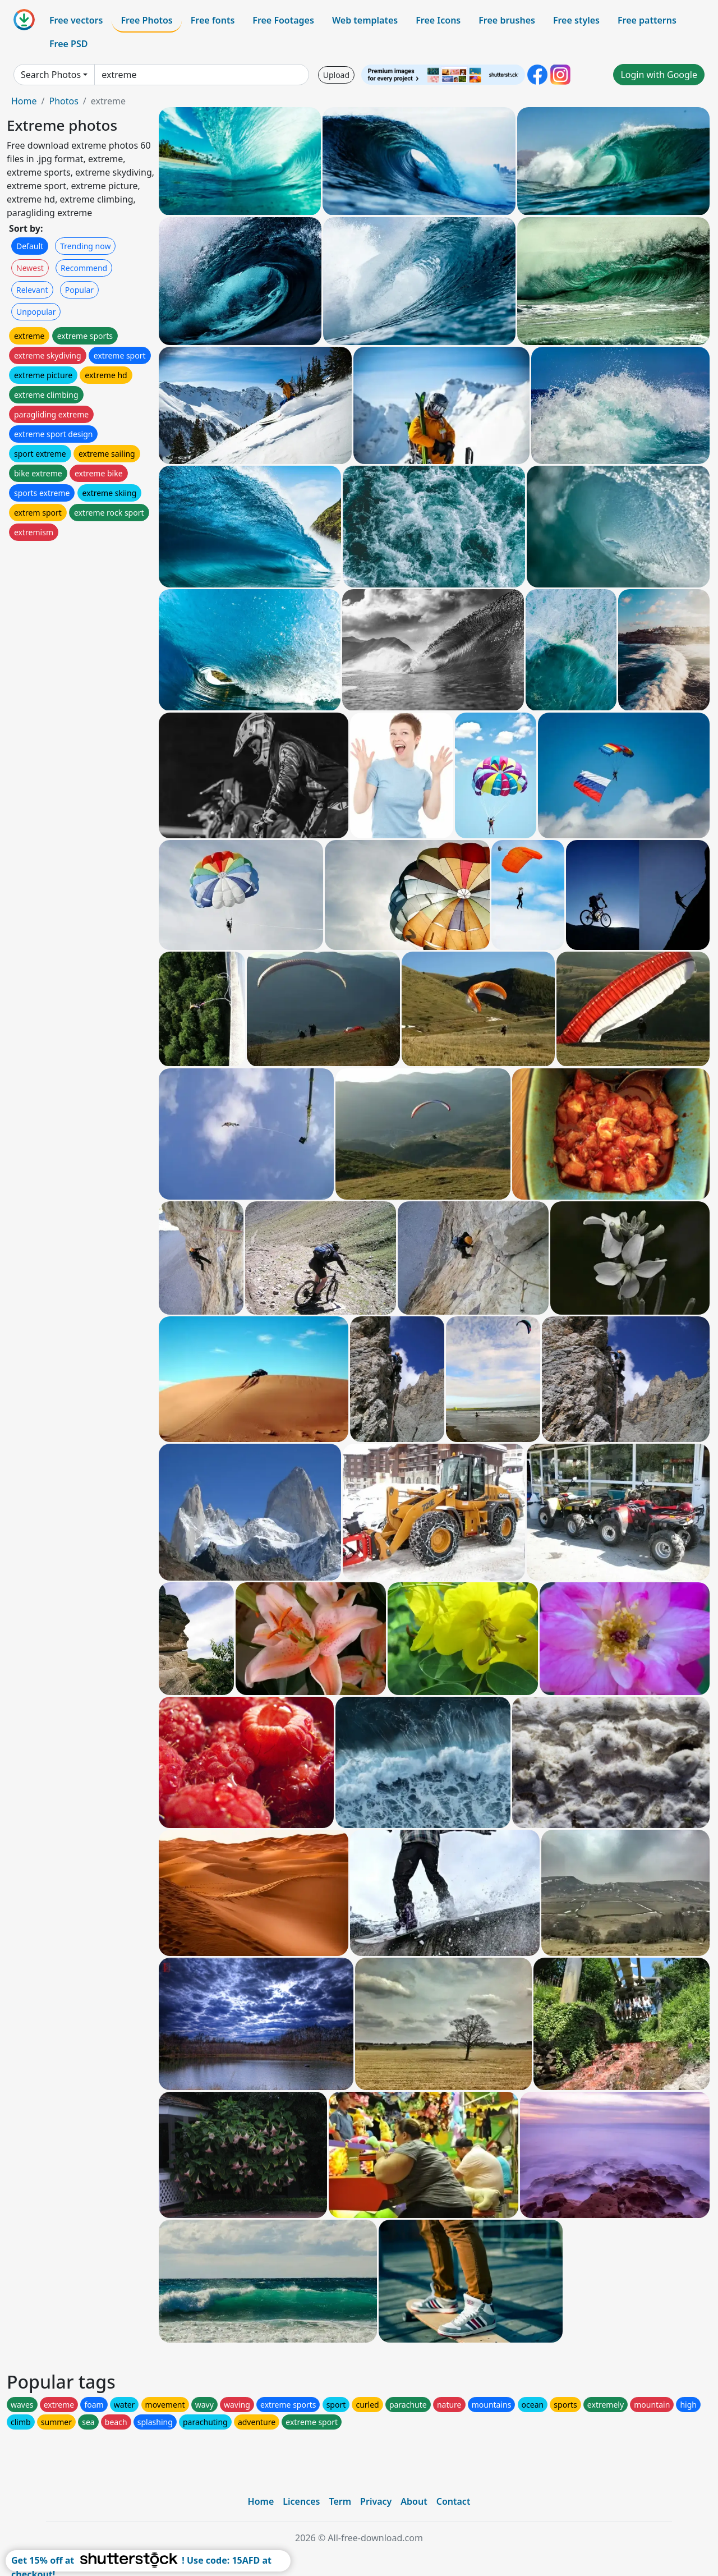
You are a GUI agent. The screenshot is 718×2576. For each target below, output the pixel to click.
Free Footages (283, 20)
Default (29, 246)
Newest (30, 268)
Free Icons (438, 20)
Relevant (32, 289)
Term (340, 2501)
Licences (301, 2501)
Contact (453, 2501)
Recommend (84, 268)
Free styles (576, 20)
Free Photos (146, 20)
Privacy (376, 2501)
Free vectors (76, 20)
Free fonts (213, 20)
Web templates (365, 20)
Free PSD (68, 44)
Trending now (85, 246)
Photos (63, 101)
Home (24, 101)
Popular (79, 289)
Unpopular (36, 311)
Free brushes (506, 20)
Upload (336, 75)
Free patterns (647, 20)
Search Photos (51, 74)
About (414, 2501)
